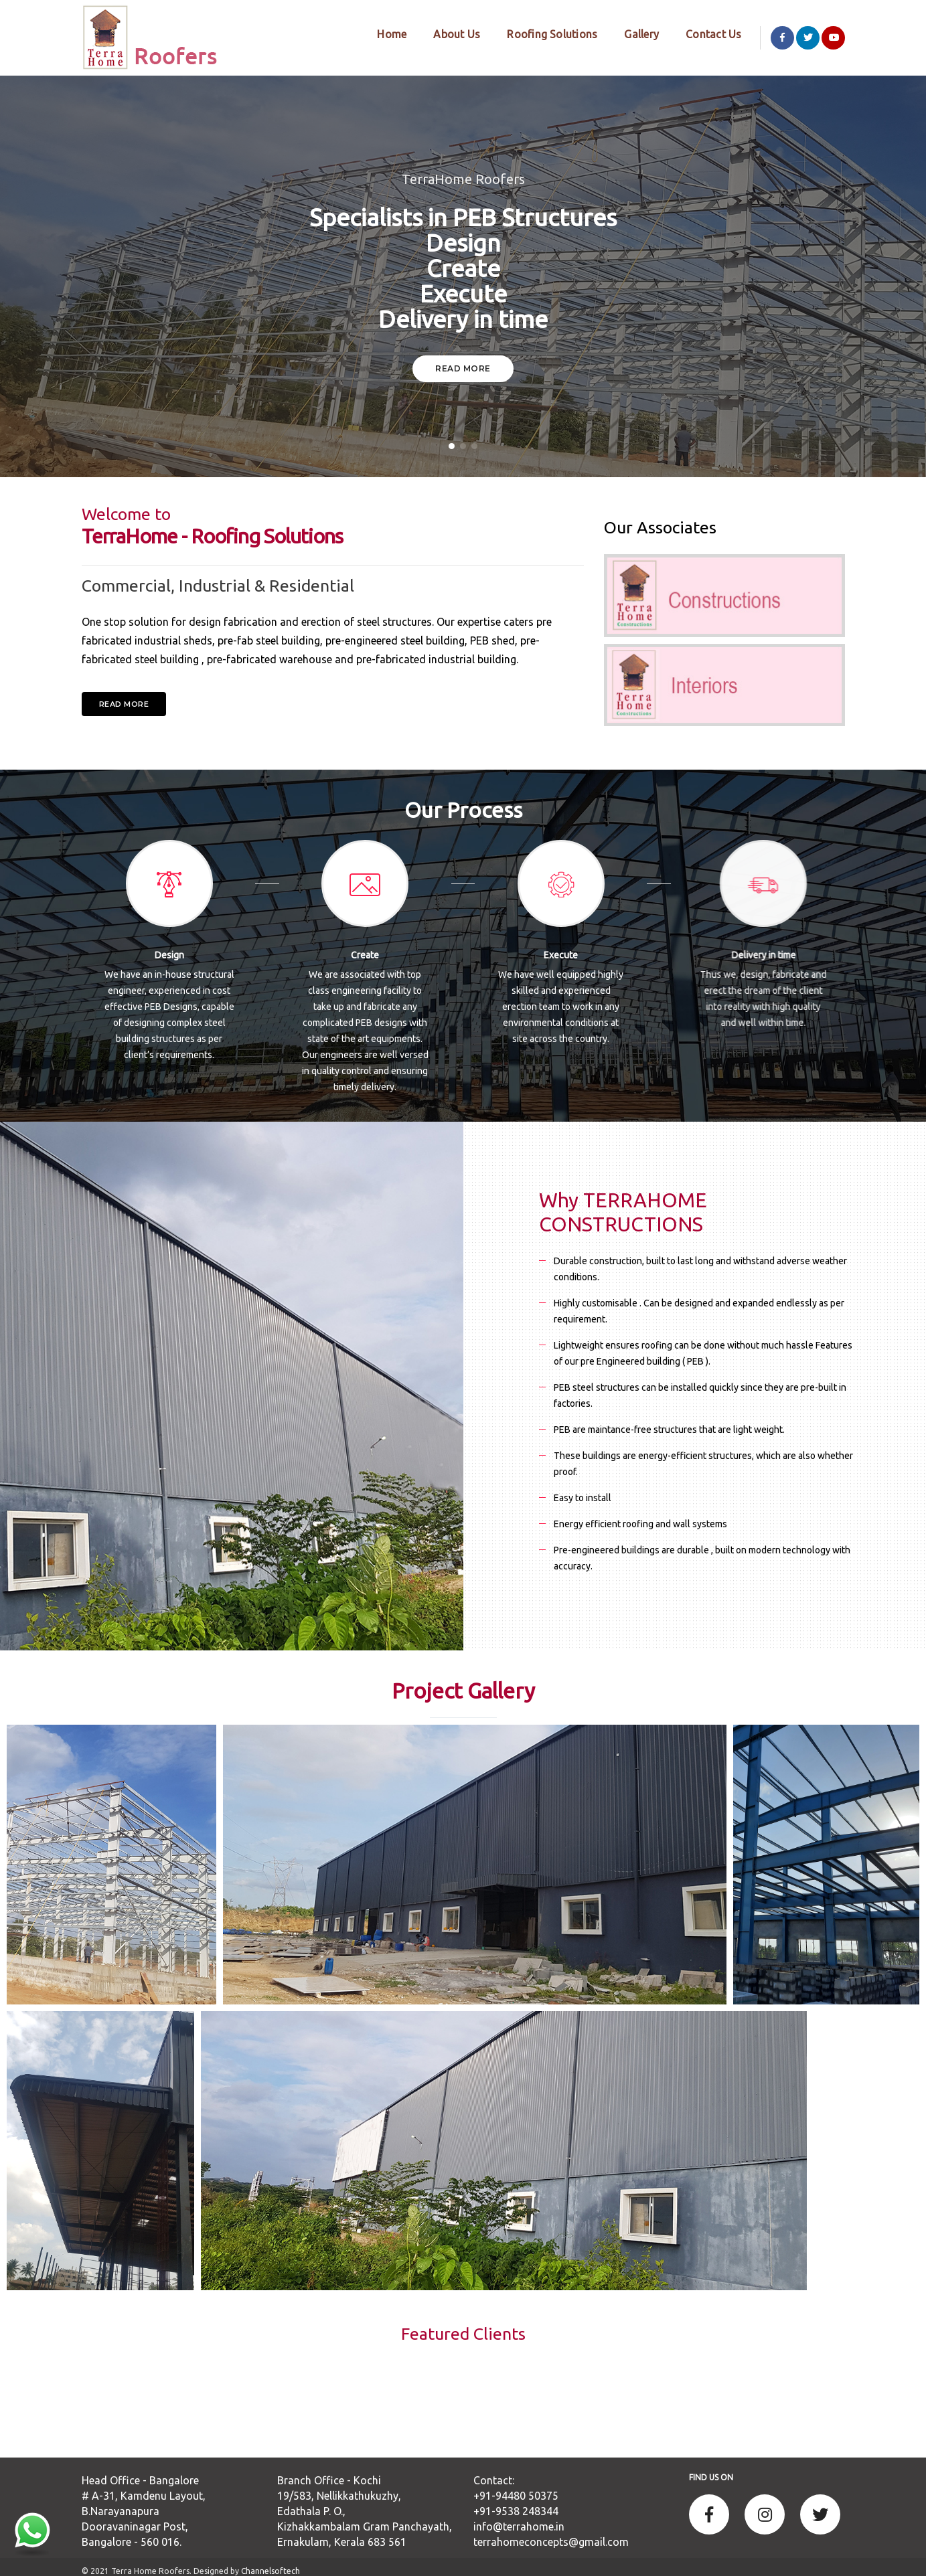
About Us (446, 33)
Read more (124, 695)
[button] (452, 437)
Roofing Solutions (542, 33)
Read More (463, 360)
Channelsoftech (270, 2562)
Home (381, 33)
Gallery (631, 33)
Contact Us (703, 33)
